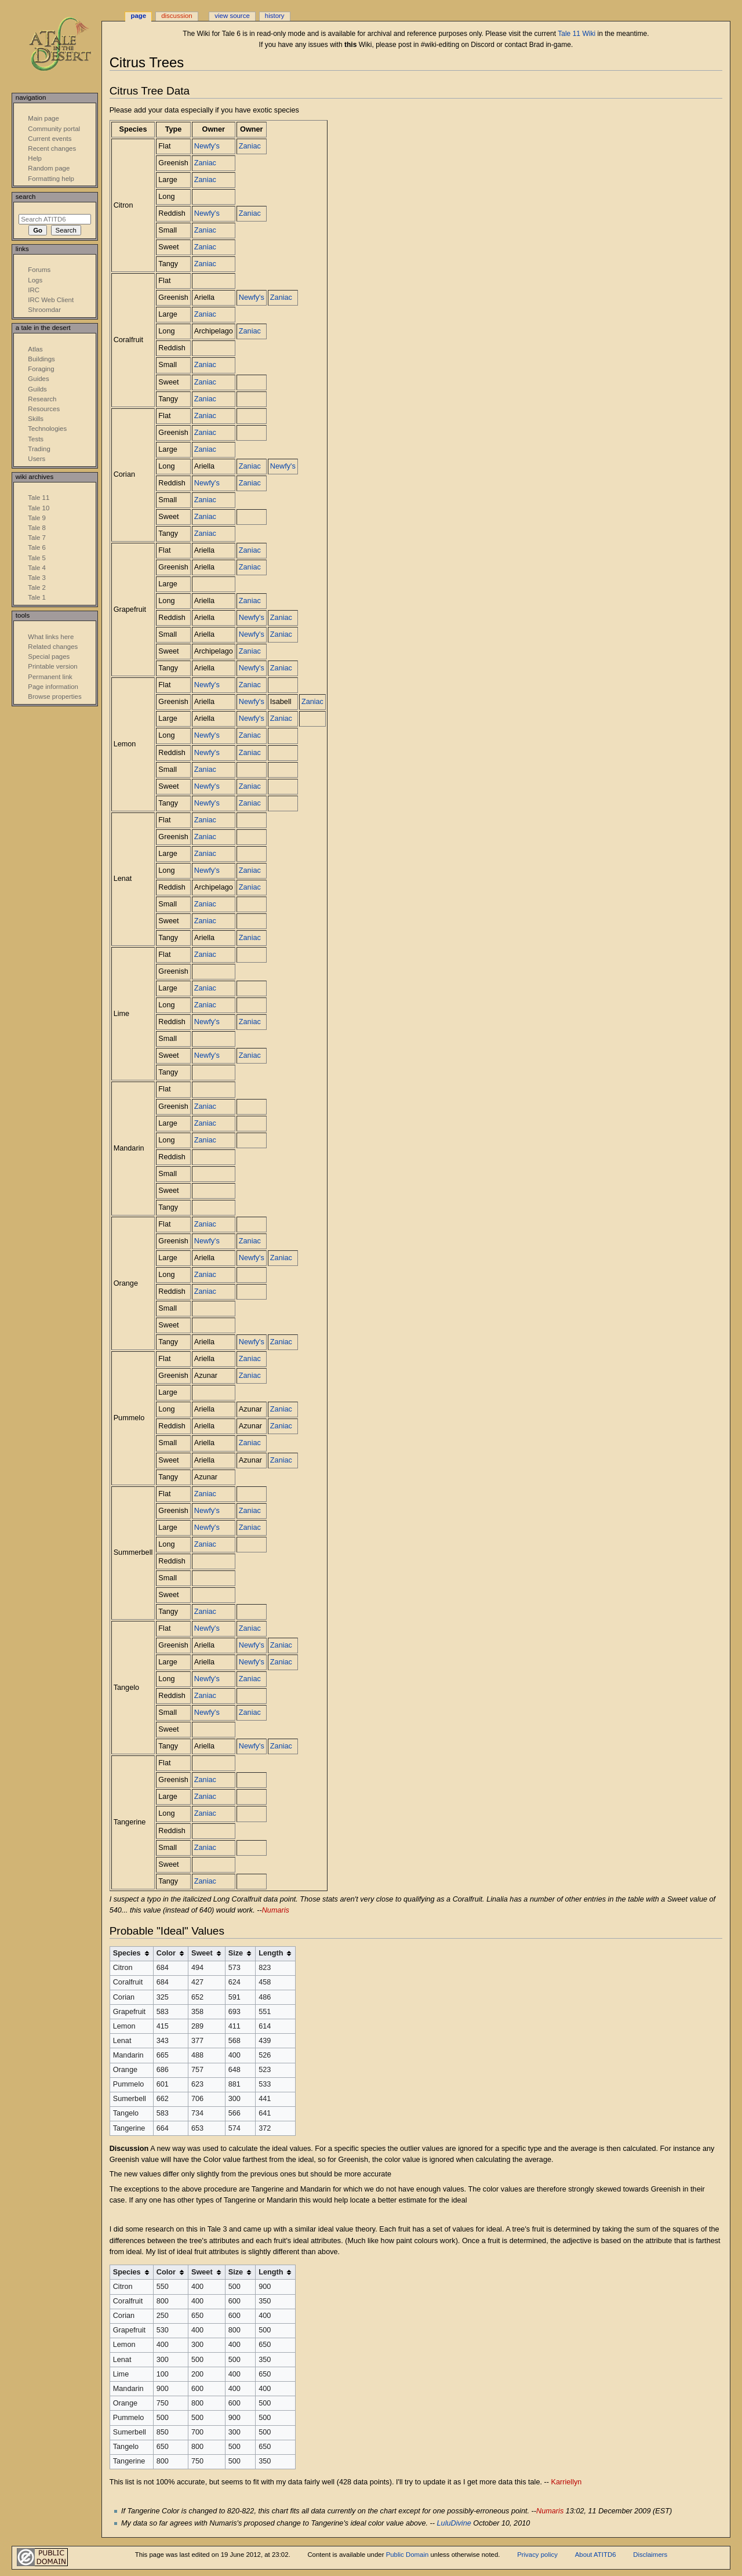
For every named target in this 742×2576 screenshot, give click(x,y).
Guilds (37, 389)
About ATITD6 (595, 2554)
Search (26, 196)
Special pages (49, 656)
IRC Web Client (51, 299)
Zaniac (250, 146)
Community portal (54, 128)
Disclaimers (650, 2554)
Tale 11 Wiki (576, 34)
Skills (35, 418)
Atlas (35, 349)
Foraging (41, 368)
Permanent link (50, 676)
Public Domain (407, 2554)
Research (42, 399)
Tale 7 (37, 537)
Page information (53, 686)
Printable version (52, 666)
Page (138, 15)
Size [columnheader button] (235, 1953)
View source (231, 15)
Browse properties (54, 696)
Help (35, 158)
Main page (43, 118)
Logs (35, 280)
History (275, 15)
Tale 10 (38, 508)
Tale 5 (37, 557)
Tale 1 (37, 597)
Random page (49, 168)
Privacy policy (537, 2554)
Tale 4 (37, 567)
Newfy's (207, 146)
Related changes (53, 646)
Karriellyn (566, 2482)
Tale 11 (38, 497)
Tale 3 (37, 577)
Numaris (275, 1910)
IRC (33, 289)
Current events (49, 138)
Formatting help (51, 178)
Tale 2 (37, 587)
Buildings (41, 358)
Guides (38, 378)
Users (36, 458)
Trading (39, 448)
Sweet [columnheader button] (202, 1953)
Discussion (176, 15)
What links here (51, 636)
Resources (44, 408)
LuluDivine (454, 2523)
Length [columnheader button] (271, 1953)
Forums (39, 269)
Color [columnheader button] (166, 1953)
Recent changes (52, 148)
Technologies (47, 428)
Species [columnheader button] (127, 1953)
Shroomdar (44, 309)
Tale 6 (37, 547)
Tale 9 (37, 517)
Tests (35, 439)
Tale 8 (37, 527)
